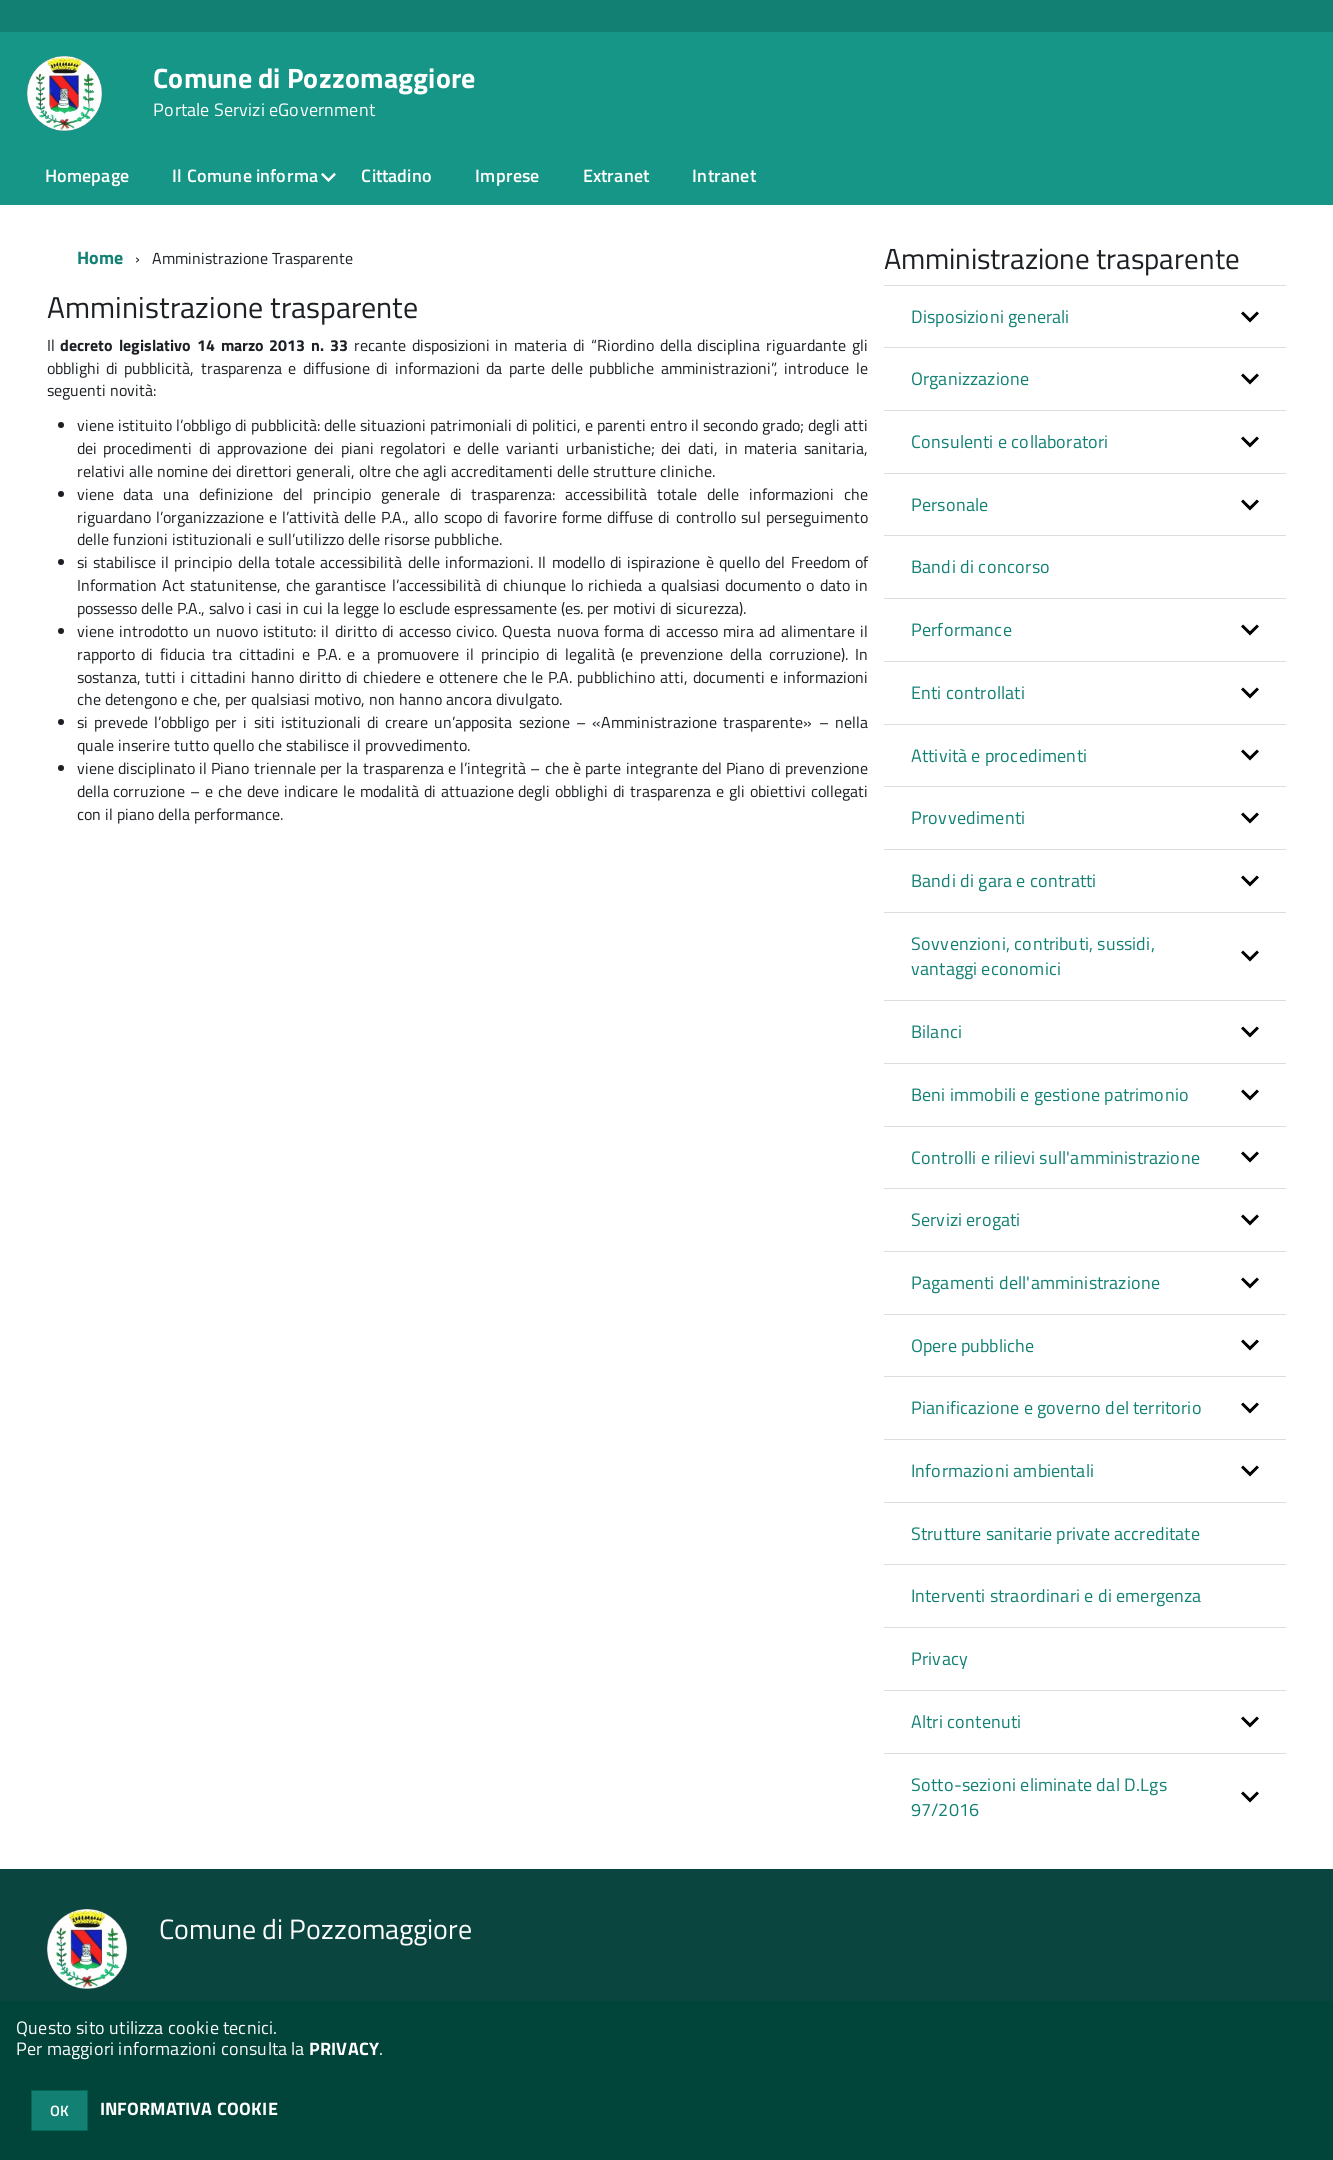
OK (59, 2110)
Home (100, 257)
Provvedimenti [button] (968, 817)
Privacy (939, 1658)
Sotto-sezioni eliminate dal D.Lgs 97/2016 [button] (1039, 1797)
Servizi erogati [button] (966, 1219)
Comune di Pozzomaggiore (314, 92)
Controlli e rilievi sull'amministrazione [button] (1055, 1157)
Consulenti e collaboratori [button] (1010, 441)
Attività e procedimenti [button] (999, 755)
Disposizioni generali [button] (990, 316)
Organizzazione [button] (970, 378)
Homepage (87, 175)
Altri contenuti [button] (966, 1721)
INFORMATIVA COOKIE (189, 2108)
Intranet (723, 175)
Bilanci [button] (936, 1031)
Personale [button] (950, 504)
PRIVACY (344, 2048)
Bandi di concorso (980, 566)
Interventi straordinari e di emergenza (1056, 1595)
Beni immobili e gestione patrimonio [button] (1050, 1094)
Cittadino (396, 175)
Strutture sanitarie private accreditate (1055, 1533)
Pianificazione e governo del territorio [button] (1056, 1407)
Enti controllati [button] (968, 692)
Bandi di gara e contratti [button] (1004, 880)
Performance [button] (961, 629)
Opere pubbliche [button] (973, 1345)
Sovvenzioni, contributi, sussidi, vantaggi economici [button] (1033, 956)
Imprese (507, 175)
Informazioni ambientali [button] (1002, 1470)
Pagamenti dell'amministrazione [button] (1035, 1282)
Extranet (616, 175)
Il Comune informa (245, 175)
